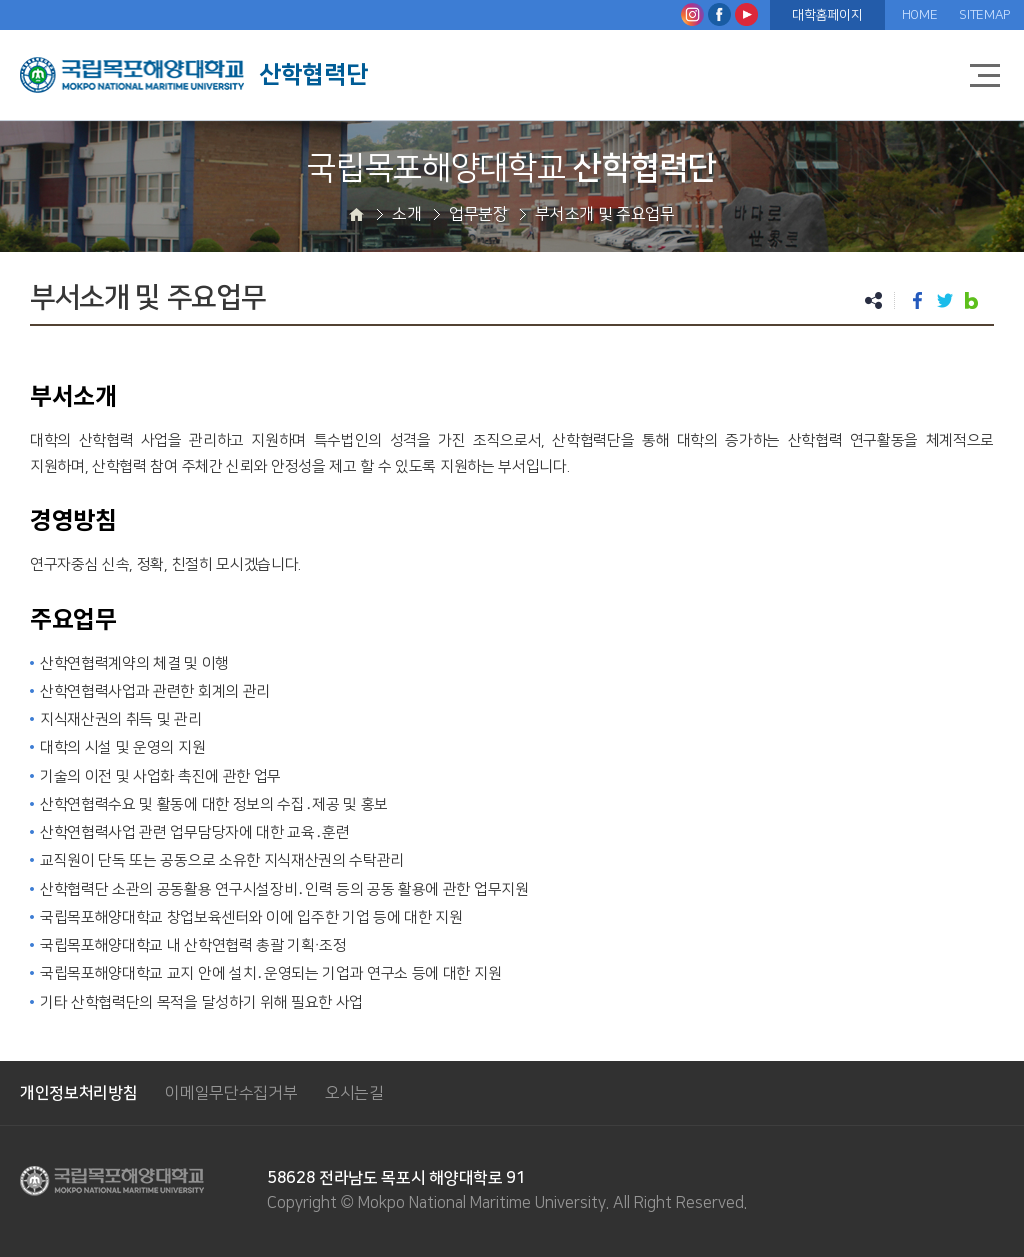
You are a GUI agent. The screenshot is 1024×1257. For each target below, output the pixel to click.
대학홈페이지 (827, 15)
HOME (920, 15)
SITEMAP (984, 15)
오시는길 (354, 1093)
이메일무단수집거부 (231, 1093)
